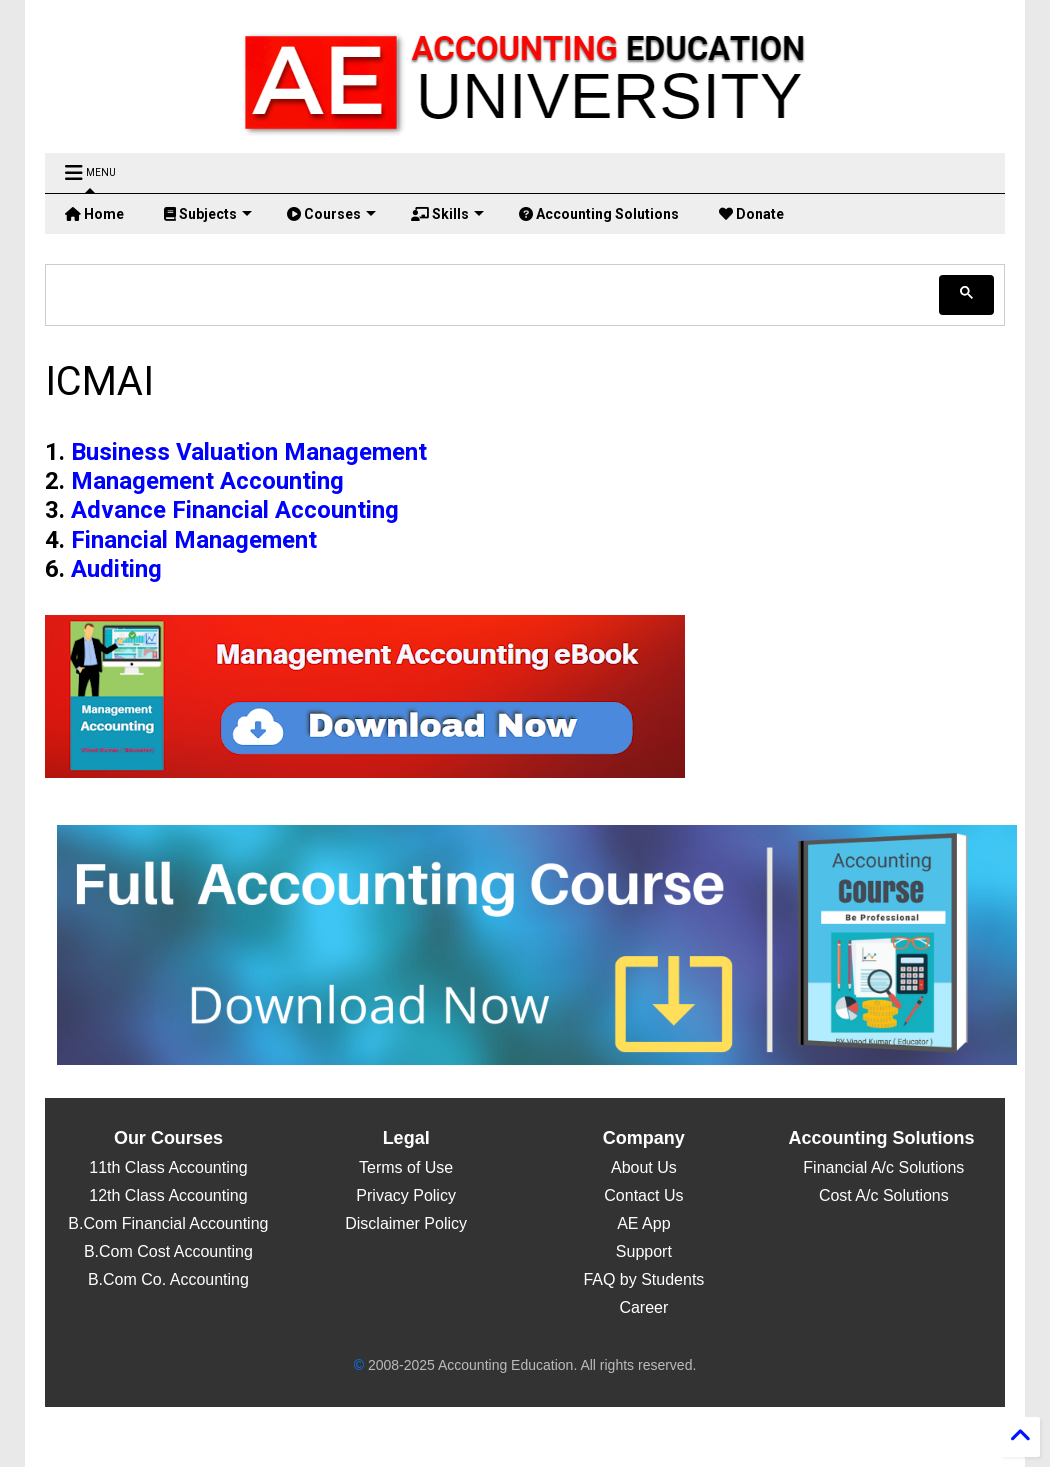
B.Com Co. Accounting (168, 1279)
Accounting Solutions (599, 214)
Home (94, 214)
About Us (644, 1167)
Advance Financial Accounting (235, 510)
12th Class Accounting (168, 1195)
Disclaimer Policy (406, 1223)
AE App (643, 1223)
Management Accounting (207, 481)
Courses (331, 214)
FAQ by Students (643, 1279)
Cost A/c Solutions (881, 1195)
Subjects (208, 214)
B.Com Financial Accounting (168, 1223)
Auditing (116, 569)
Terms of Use (406, 1167)
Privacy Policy (406, 1195)
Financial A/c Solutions (881, 1167)
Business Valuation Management (249, 452)
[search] (494, 294)
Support (644, 1251)
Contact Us (643, 1195)
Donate (751, 214)
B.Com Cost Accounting (168, 1251)
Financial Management (194, 540)
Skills (447, 214)
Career (643, 1307)
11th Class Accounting (168, 1167)
